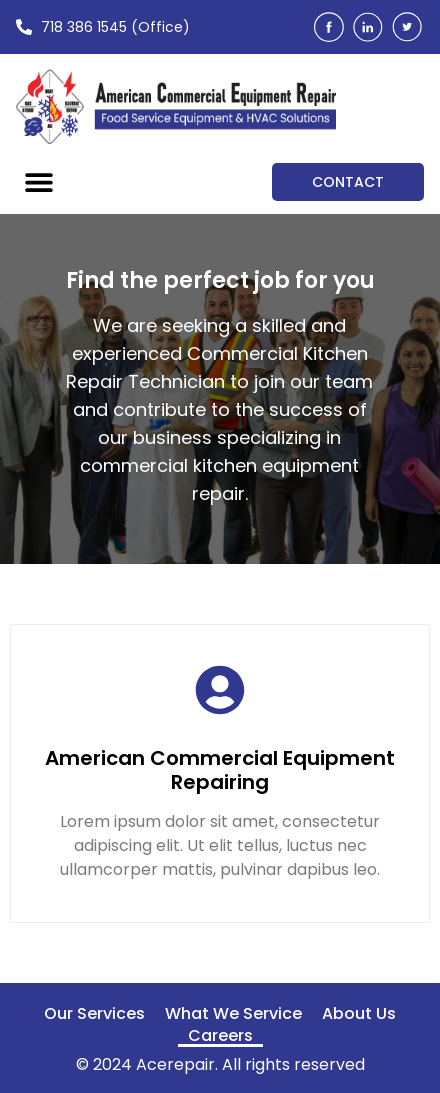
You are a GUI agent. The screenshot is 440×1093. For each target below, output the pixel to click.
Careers (220, 1036)
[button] (38, 181)
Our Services (94, 1014)
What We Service (233, 1014)
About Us (359, 1014)
